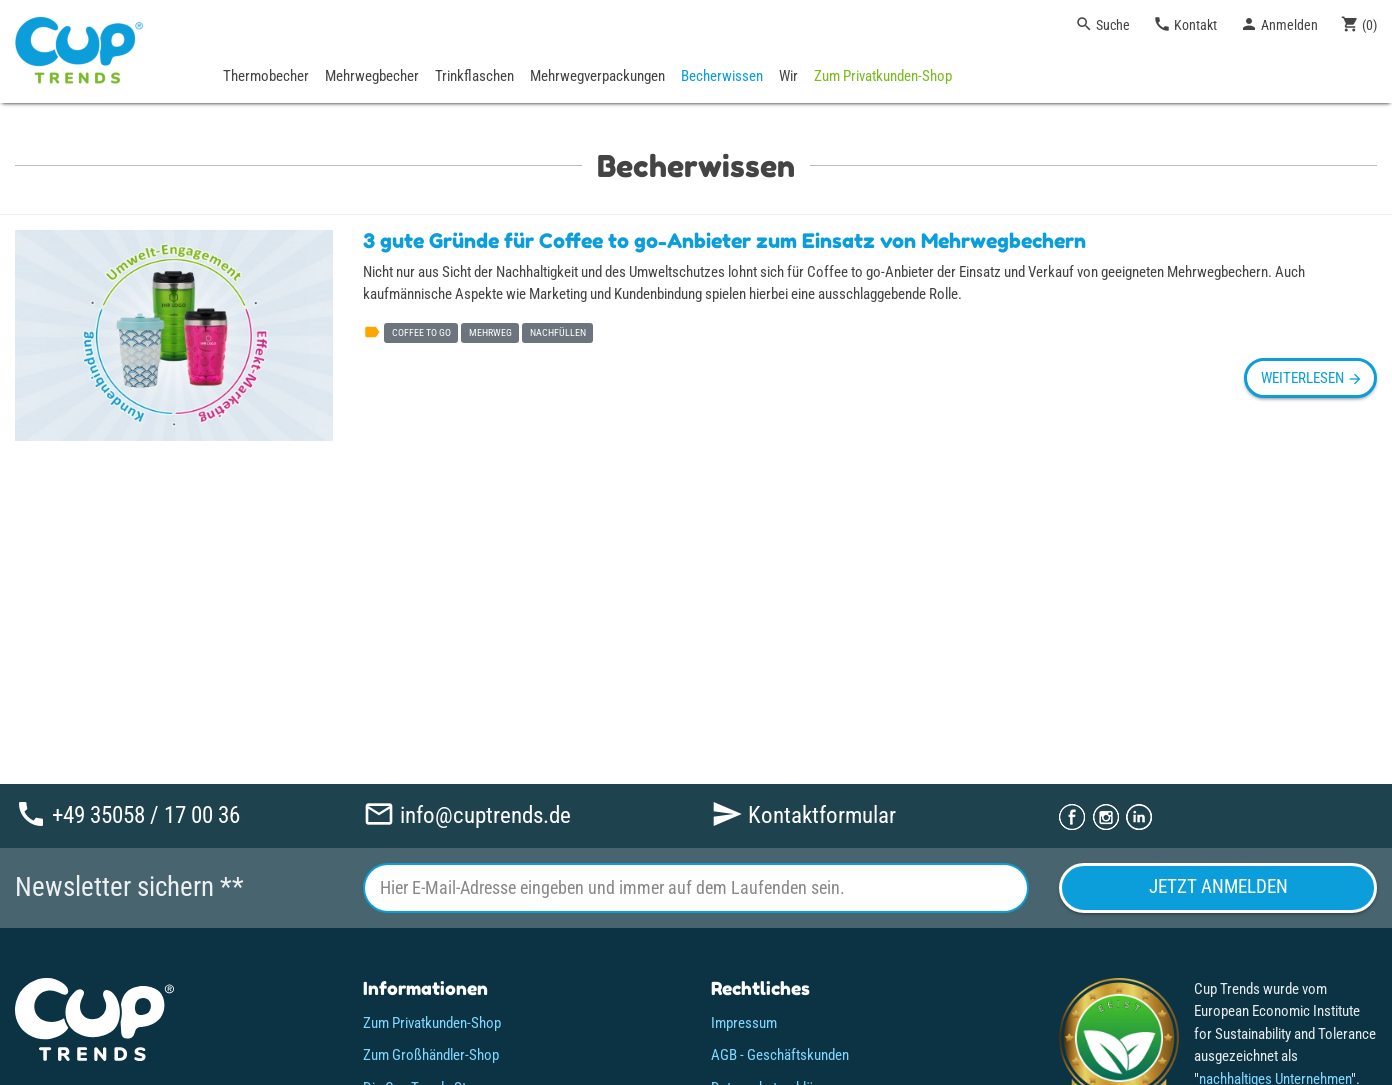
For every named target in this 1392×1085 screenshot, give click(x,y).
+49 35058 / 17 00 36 (127, 814)
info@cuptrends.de (467, 814)
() (1359, 24)
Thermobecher (266, 76)
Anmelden (1279, 24)
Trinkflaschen (474, 76)
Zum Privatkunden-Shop (883, 76)
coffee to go (421, 332)
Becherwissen (722, 76)
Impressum (744, 1023)
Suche (1102, 24)
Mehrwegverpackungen (597, 76)
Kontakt (1185, 24)
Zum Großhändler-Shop (431, 1055)
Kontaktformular (803, 814)
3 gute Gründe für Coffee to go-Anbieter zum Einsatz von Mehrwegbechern (724, 241)
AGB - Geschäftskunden (780, 1055)
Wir (788, 76)
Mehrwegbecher (372, 76)
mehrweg (490, 332)
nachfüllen (558, 332)
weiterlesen (1310, 378)
